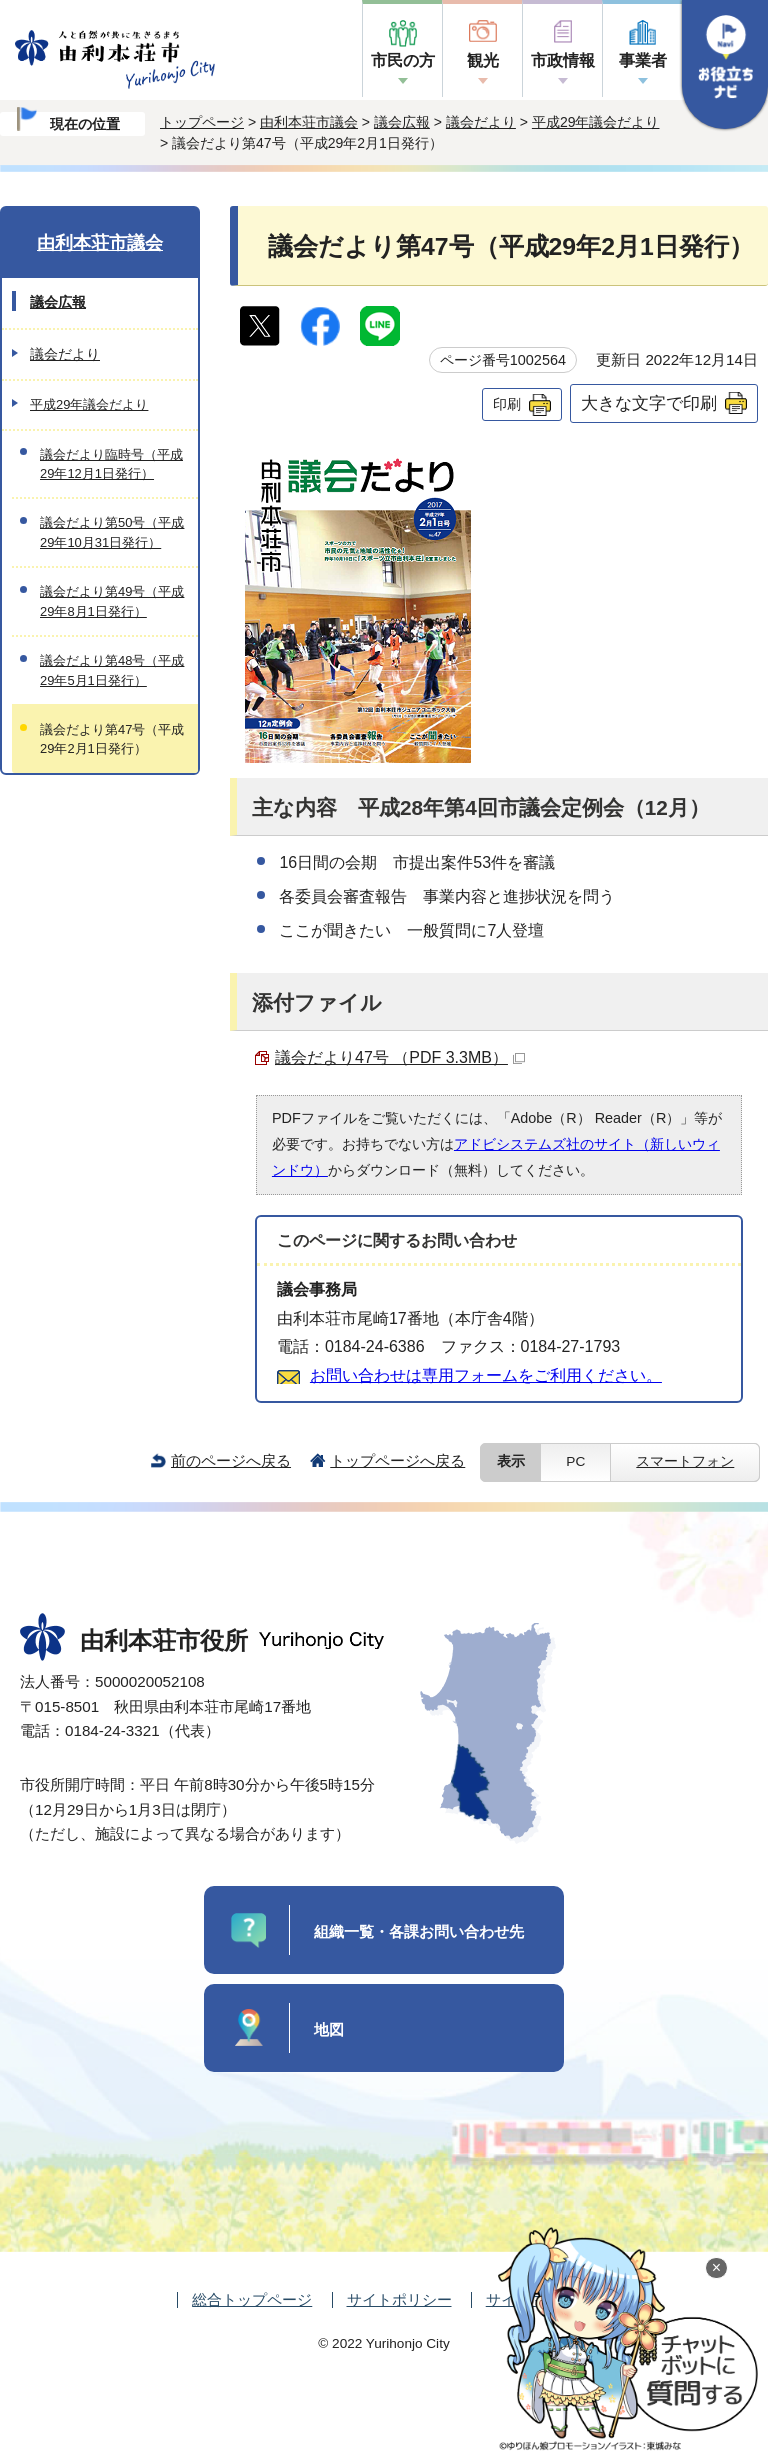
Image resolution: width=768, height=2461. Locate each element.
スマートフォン (685, 1461)
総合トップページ (252, 2299)
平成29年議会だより (596, 122)
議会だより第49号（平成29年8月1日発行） (112, 601)
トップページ (202, 122)
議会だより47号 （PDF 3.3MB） (400, 1057)
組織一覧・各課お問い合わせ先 (419, 1931)
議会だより (481, 122)
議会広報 (402, 122)
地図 (329, 2029)
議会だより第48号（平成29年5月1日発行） (112, 670)
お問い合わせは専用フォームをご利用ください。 (486, 1375)
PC (575, 1461)
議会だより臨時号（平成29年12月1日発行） (111, 464)
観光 (483, 60)
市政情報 (563, 60)
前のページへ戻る (231, 1460)
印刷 (507, 404)
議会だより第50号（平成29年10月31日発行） (112, 532)
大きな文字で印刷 (649, 403)
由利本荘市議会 (309, 122)
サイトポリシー (399, 2299)
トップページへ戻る (397, 1460)
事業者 (643, 60)
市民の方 (403, 60)
